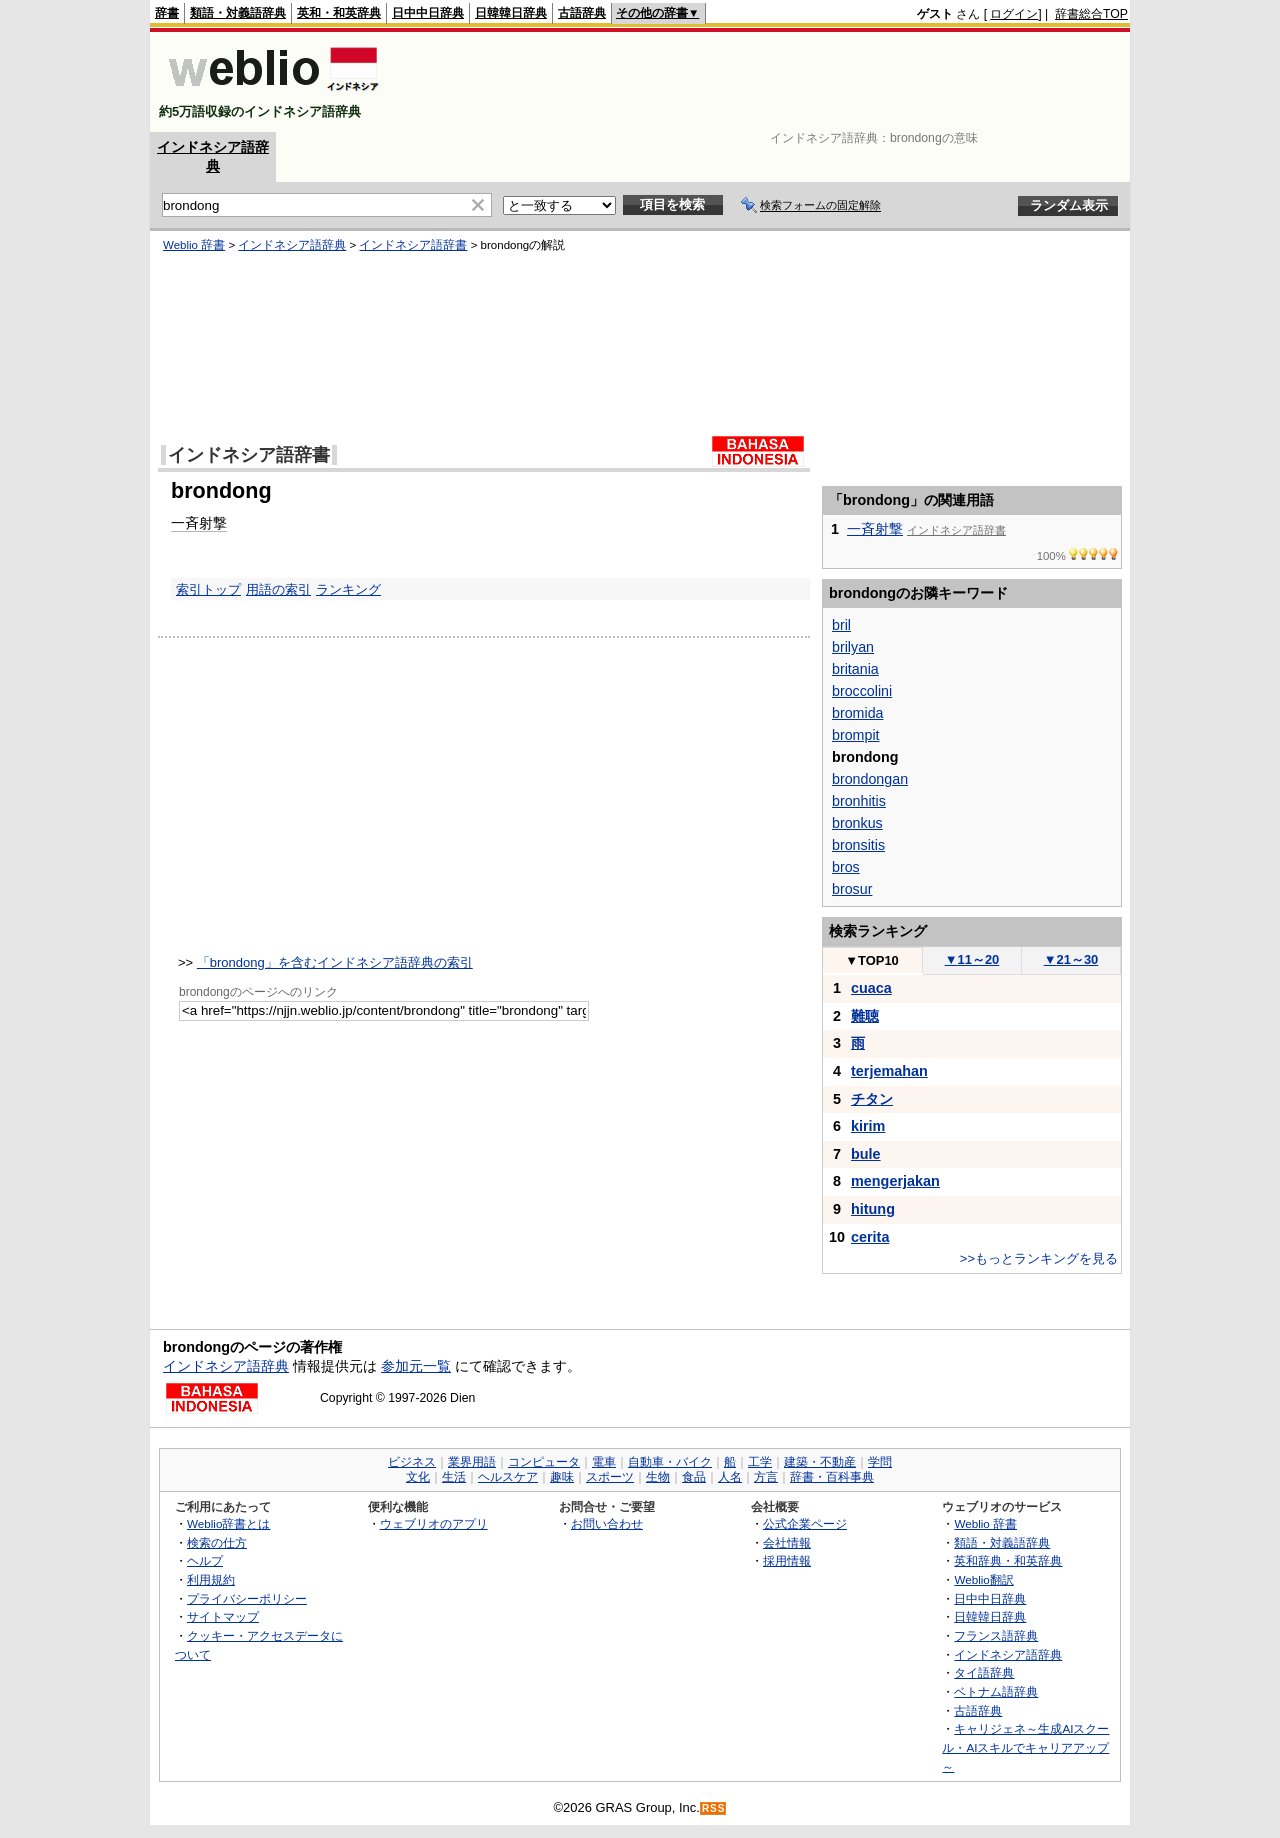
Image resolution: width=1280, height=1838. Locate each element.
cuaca (871, 988)
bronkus (857, 823)
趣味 (562, 1477)
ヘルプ (205, 1560)
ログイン (1014, 14)
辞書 (167, 13)
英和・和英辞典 (339, 13)
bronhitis (859, 801)
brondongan (870, 779)
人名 (730, 1477)
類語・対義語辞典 (238, 13)
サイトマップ (223, 1616)
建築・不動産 (820, 1462)
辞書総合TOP (1091, 14)
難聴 (865, 1016)
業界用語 (472, 1462)
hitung (873, 1209)
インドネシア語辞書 (413, 245)
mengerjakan (895, 1181)
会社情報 (787, 1542)
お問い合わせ (607, 1523)
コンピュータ (544, 1462)
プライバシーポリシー (247, 1598)
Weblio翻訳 (983, 1579)
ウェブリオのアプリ (434, 1523)
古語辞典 (582, 13)
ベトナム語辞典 (996, 1691)
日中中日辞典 (428, 13)
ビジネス (412, 1462)
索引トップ (208, 589)
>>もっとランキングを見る (1039, 1258)
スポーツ (610, 1477)
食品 (694, 1477)
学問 (880, 1462)
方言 (766, 1477)
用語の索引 (278, 589)
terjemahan (889, 1071)
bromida (857, 713)
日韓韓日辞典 (511, 13)
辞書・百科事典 (832, 1477)
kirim (868, 1126)
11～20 (972, 959)
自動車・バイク (670, 1462)
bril (841, 625)
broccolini (862, 691)
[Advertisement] (764, 82)
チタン (872, 1099)
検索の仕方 (217, 1542)
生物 (658, 1477)
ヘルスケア (508, 1477)
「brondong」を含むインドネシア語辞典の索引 (335, 962)
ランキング (348, 589)
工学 (760, 1462)
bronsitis (858, 845)
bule (866, 1154)
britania (855, 669)
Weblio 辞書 (194, 245)
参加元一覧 (416, 1366)
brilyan (853, 647)
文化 (418, 1477)
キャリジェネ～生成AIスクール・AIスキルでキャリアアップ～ (1025, 1747)
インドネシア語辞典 (292, 245)
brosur (852, 889)
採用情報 (787, 1560)
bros (846, 867)
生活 (454, 1477)
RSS (714, 1808)
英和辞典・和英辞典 (1008, 1560)
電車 (604, 1462)
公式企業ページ (805, 1523)
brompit (856, 735)
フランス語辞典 (996, 1635)
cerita (870, 1237)
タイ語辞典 (984, 1672)
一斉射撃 (199, 523)
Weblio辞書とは (228, 1523)
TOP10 (872, 960)
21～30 (1071, 959)
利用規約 (211, 1579)
